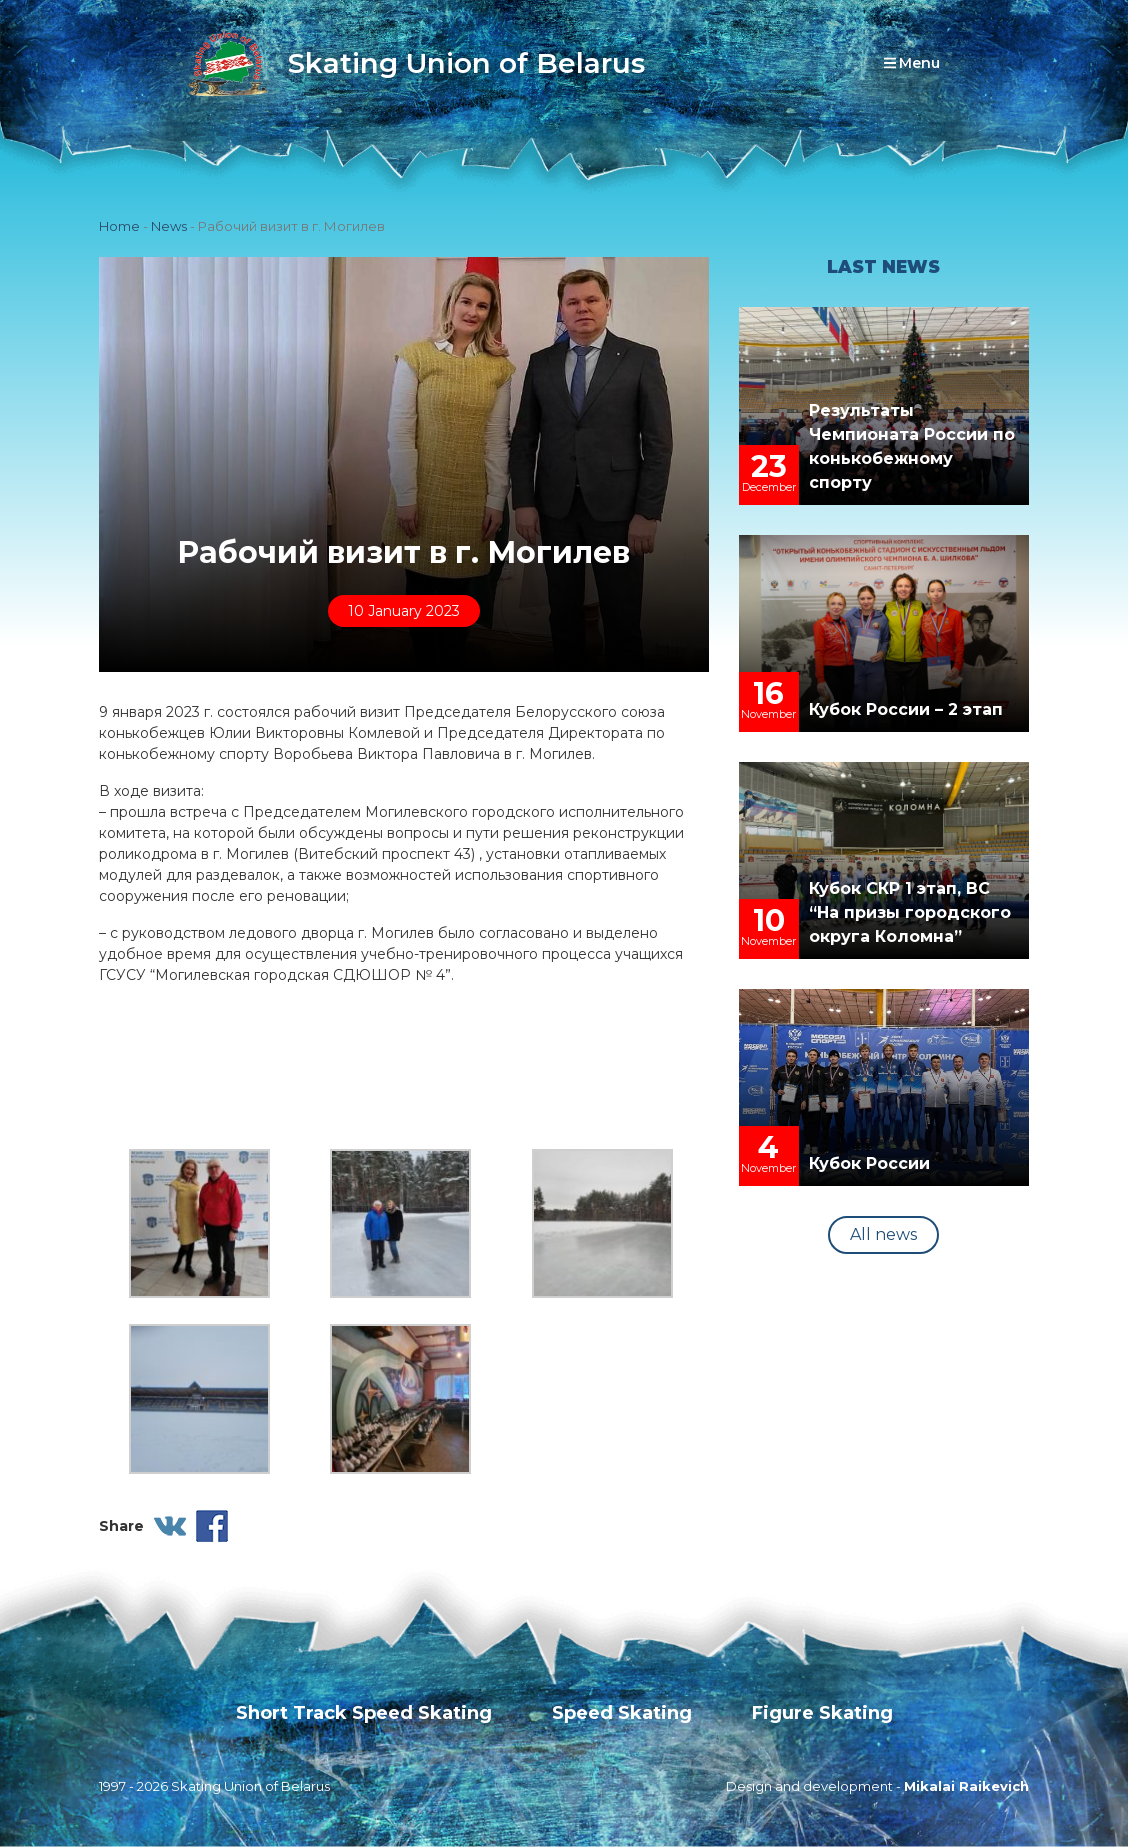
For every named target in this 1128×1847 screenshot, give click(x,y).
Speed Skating (622, 1713)
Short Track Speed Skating (364, 1713)
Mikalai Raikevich (966, 1786)
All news (883, 1234)
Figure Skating (822, 1713)
